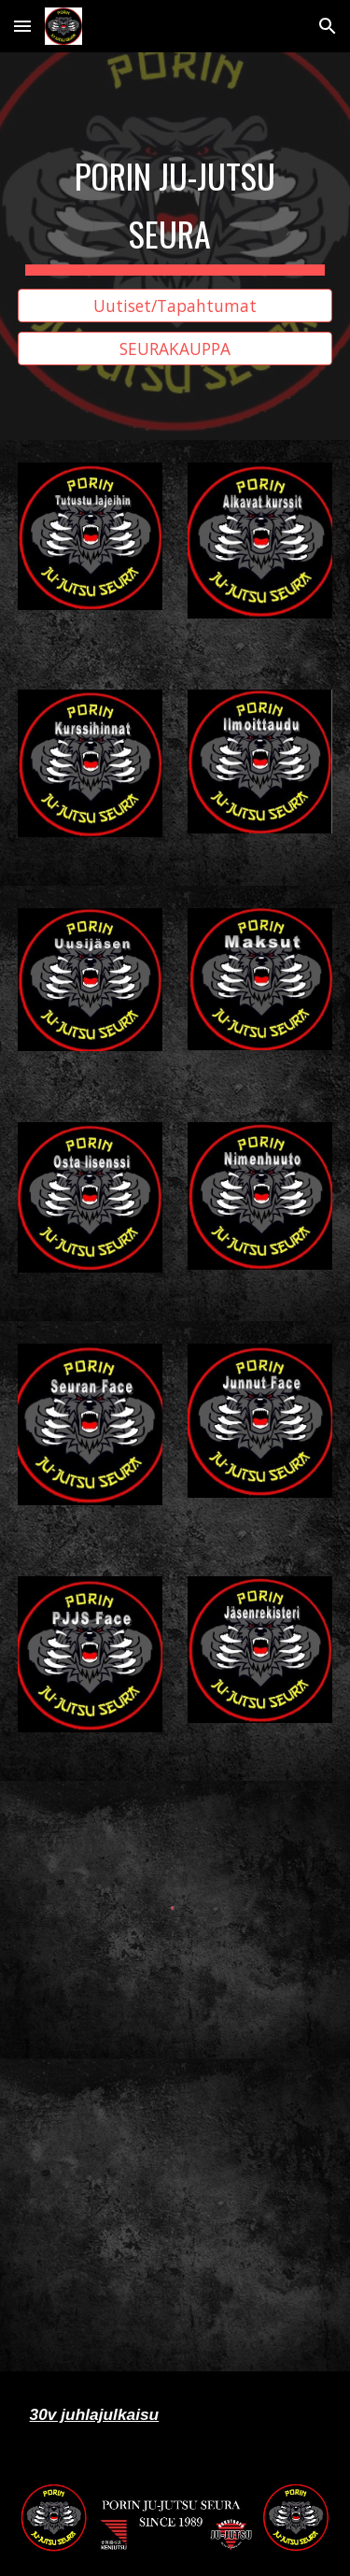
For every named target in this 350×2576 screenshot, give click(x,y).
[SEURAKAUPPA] (175, 349)
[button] (22, 25)
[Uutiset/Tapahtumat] (175, 305)
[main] (175, 208)
